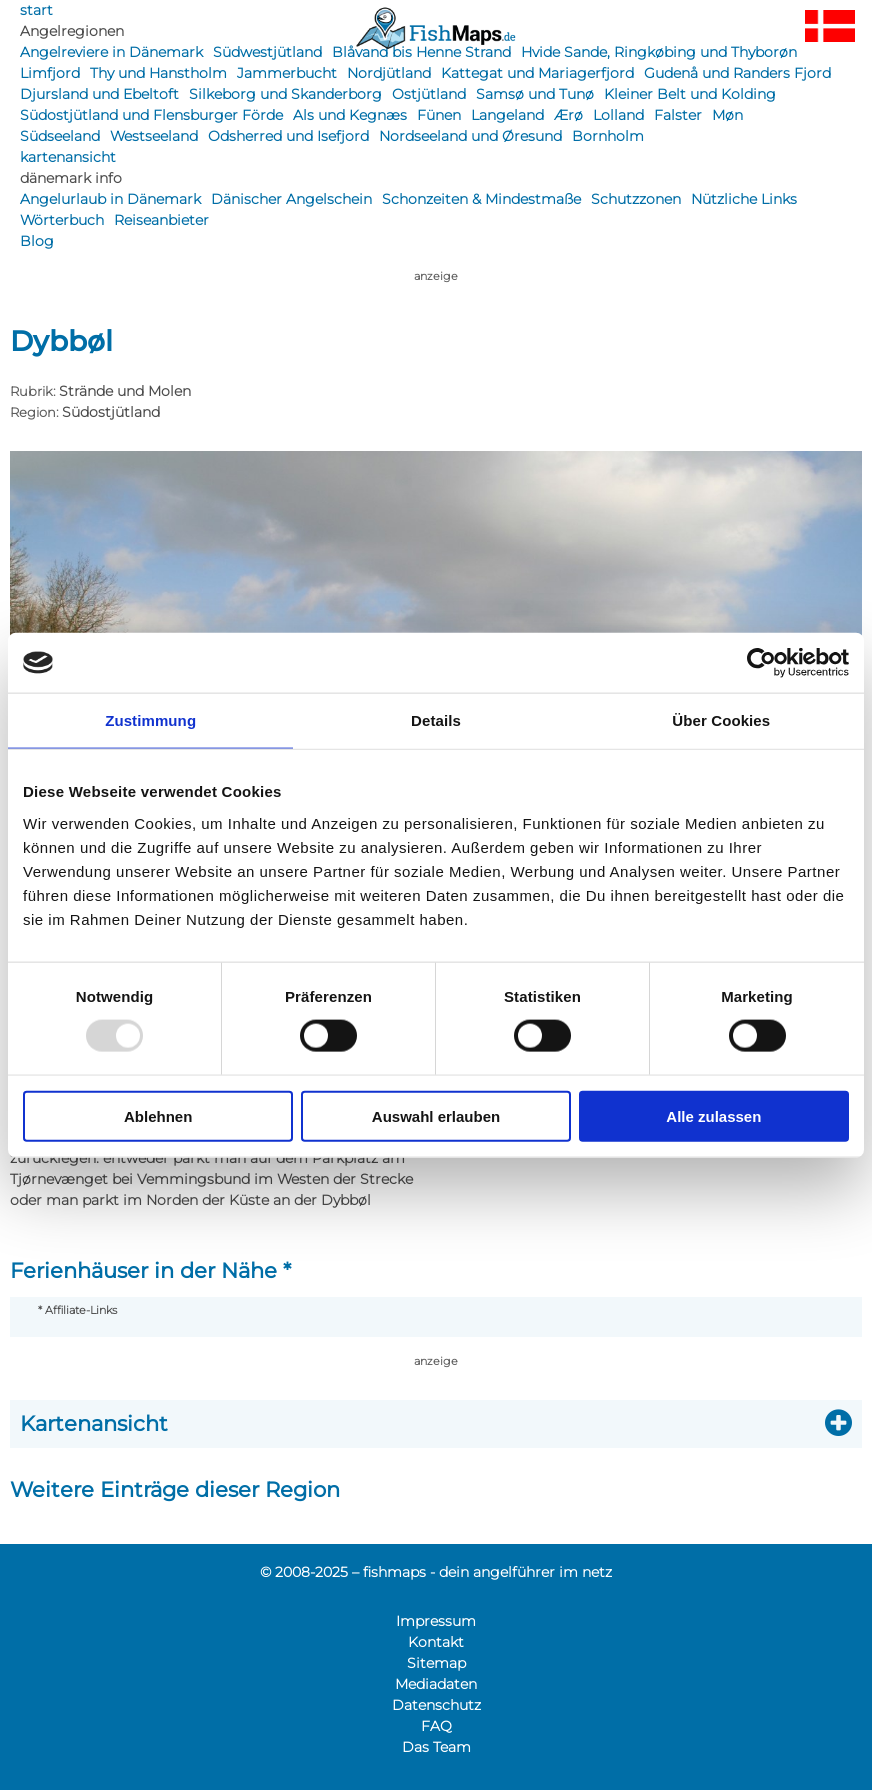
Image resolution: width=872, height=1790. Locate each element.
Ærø (568, 115)
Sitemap (436, 1663)
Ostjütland (429, 94)
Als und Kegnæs (350, 115)
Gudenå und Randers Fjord (737, 73)
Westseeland (154, 136)
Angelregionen (72, 31)
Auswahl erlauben (436, 1115)
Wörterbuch (62, 220)
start (36, 10)
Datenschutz (436, 1705)
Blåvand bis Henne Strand (421, 52)
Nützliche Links (744, 199)
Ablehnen (158, 1115)
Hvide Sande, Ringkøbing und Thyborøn (659, 52)
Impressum (436, 1621)
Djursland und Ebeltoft (99, 94)
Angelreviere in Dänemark (111, 52)
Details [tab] (436, 720)
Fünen (439, 115)
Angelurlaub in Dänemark (110, 199)
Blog (37, 241)
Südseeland (60, 136)
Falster (678, 115)
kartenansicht (68, 157)
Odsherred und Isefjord (288, 136)
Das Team (436, 1747)
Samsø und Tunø (535, 94)
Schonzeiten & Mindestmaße (481, 199)
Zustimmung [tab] (150, 720)
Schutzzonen (636, 199)
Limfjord (50, 73)
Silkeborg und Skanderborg (285, 94)
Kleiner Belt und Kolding (690, 94)
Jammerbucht (287, 73)
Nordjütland (389, 73)
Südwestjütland (267, 52)
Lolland (618, 115)
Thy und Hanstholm (158, 73)
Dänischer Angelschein (291, 199)
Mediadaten (436, 1684)
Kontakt (436, 1642)
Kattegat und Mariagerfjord (537, 73)
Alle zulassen (713, 1115)
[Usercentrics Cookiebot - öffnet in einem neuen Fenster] (761, 663)
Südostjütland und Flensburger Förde (151, 115)
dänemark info (71, 178)
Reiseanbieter (161, 220)
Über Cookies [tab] (721, 720)
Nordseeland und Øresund (470, 136)
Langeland (507, 115)
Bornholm (608, 136)
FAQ (436, 1726)
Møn (727, 115)
